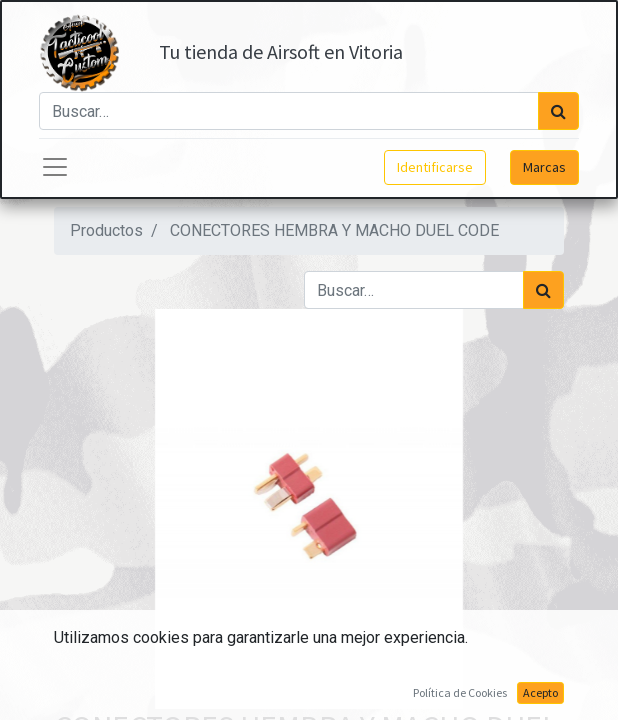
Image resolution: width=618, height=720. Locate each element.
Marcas (544, 167)
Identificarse (435, 167)
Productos (106, 230)
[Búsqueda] (558, 111)
